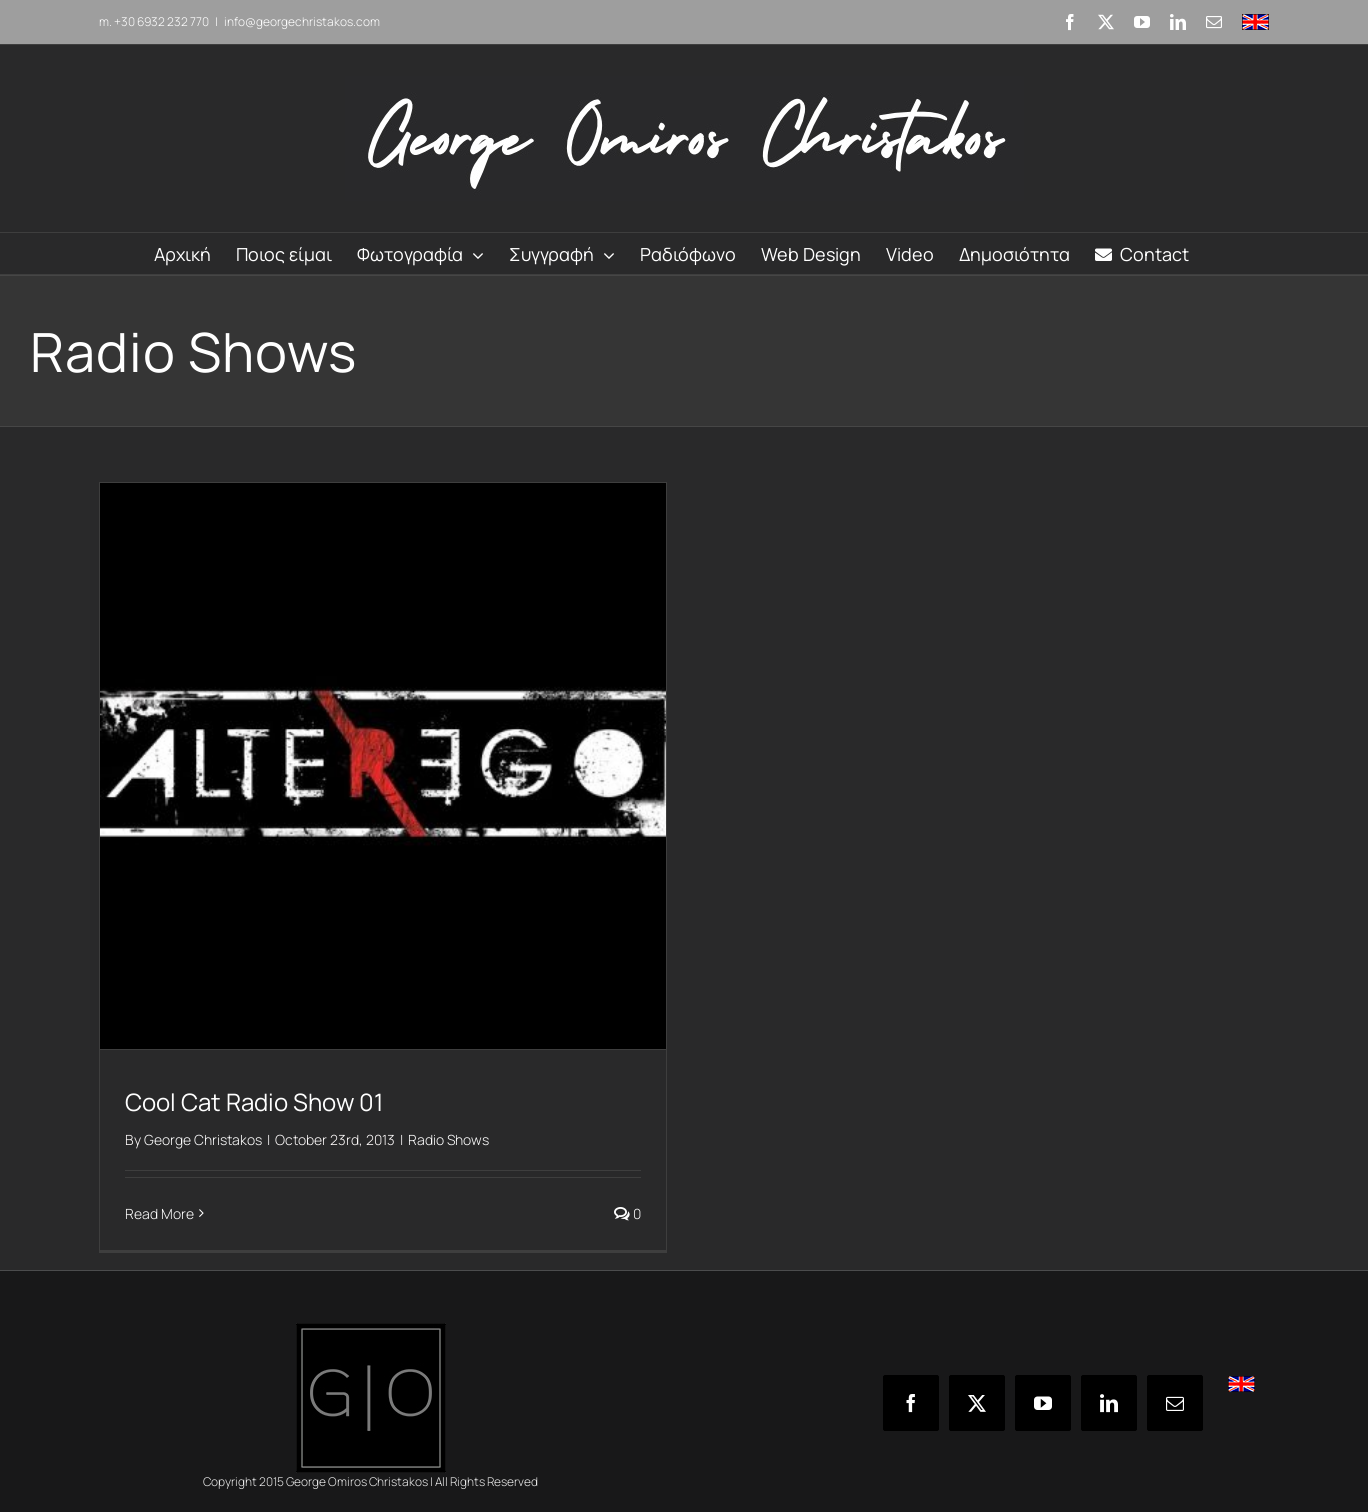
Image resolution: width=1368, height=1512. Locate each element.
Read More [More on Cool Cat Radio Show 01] (159, 1213)
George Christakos (203, 1139)
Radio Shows (448, 1139)
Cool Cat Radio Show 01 (254, 1101)
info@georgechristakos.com (302, 21)
